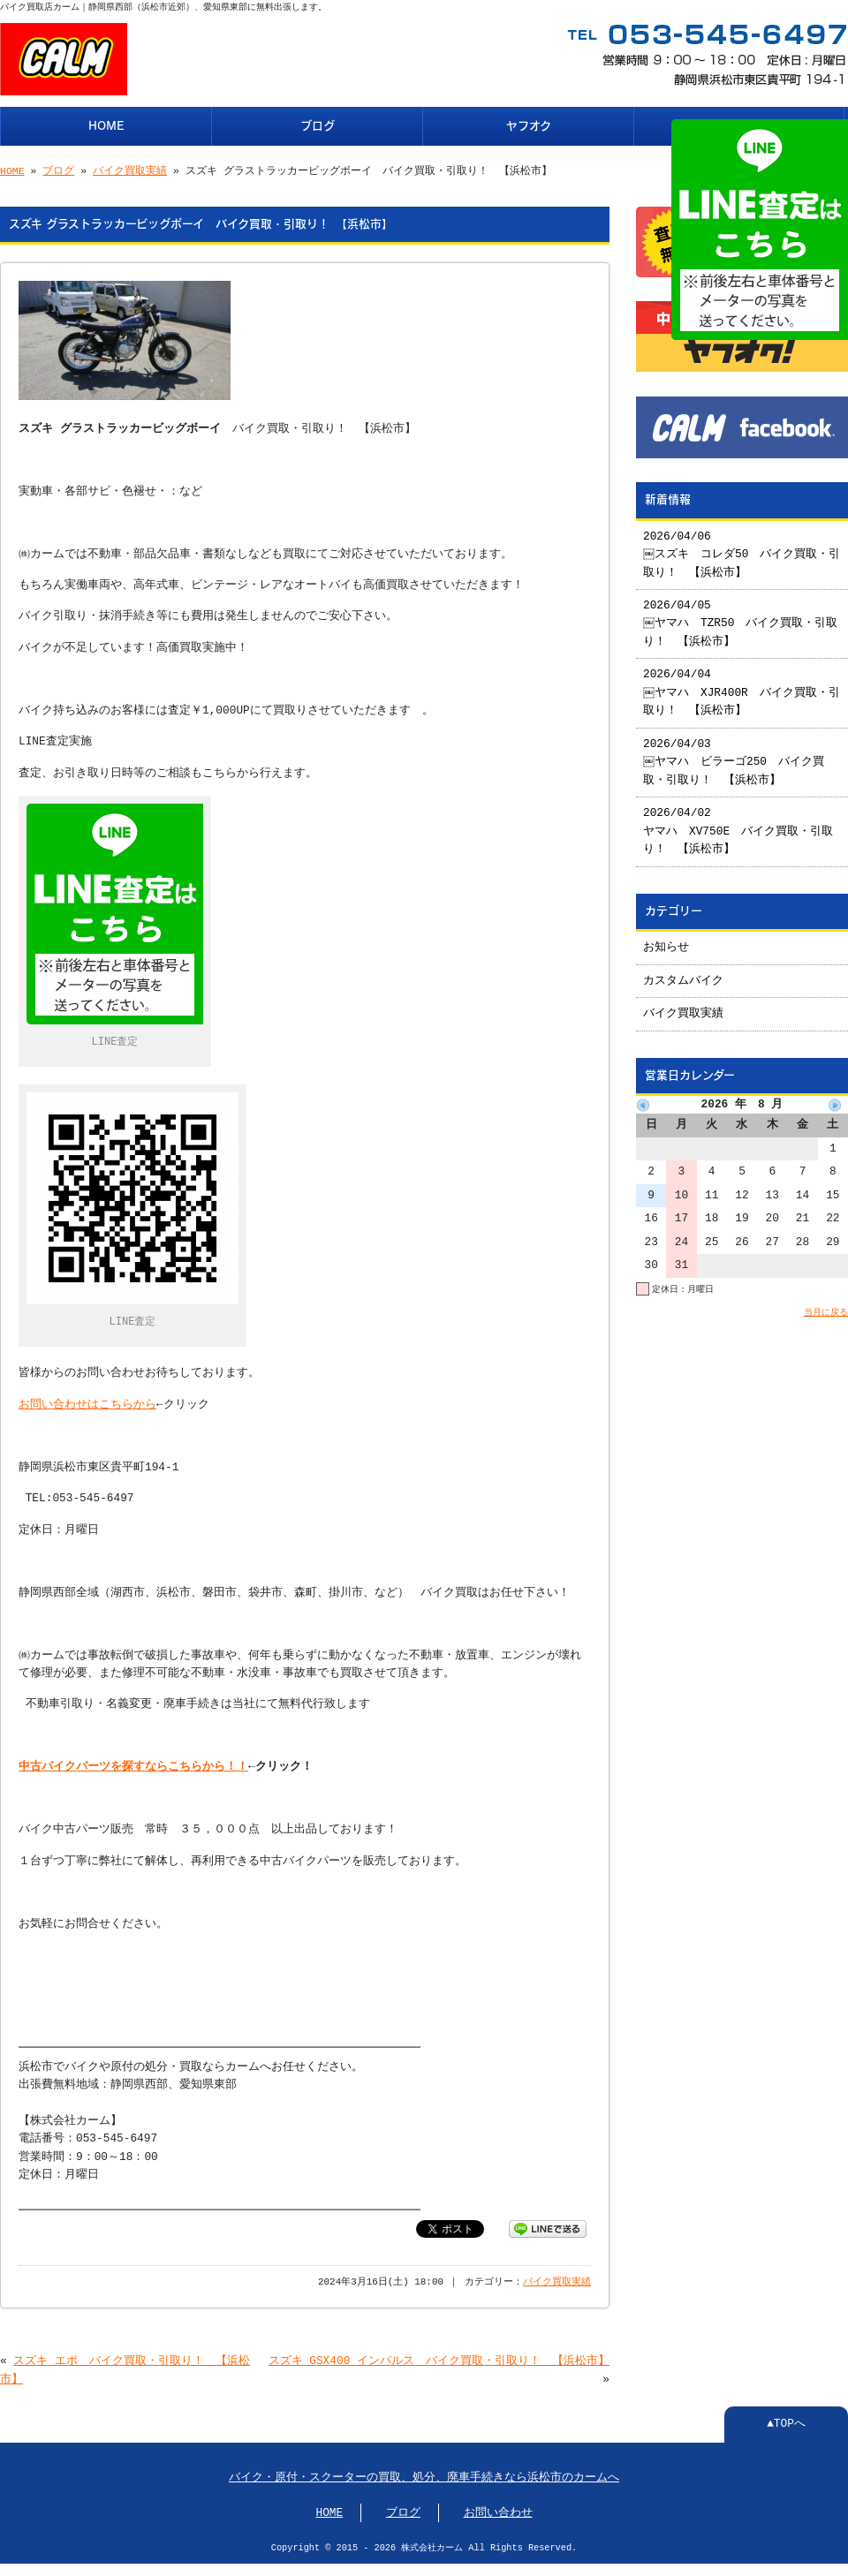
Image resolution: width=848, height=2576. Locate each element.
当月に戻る (826, 1305)
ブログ (317, 124)
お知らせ (666, 940)
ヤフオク (528, 124)
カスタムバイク (683, 974)
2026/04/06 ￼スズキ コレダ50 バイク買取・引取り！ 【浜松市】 (737, 548)
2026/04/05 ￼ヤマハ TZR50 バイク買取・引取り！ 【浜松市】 (741, 617)
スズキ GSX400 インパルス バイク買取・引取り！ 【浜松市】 (439, 2356)
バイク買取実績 (130, 169)
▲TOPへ (786, 2419)
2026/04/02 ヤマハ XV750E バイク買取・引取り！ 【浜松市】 (738, 824)
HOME (106, 124)
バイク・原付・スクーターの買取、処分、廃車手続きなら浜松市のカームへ (424, 2473)
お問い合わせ (498, 2508)
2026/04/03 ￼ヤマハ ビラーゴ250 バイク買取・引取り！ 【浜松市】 (734, 755)
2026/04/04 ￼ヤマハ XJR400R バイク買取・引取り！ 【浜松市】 (736, 686)
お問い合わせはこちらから (87, 1400)
